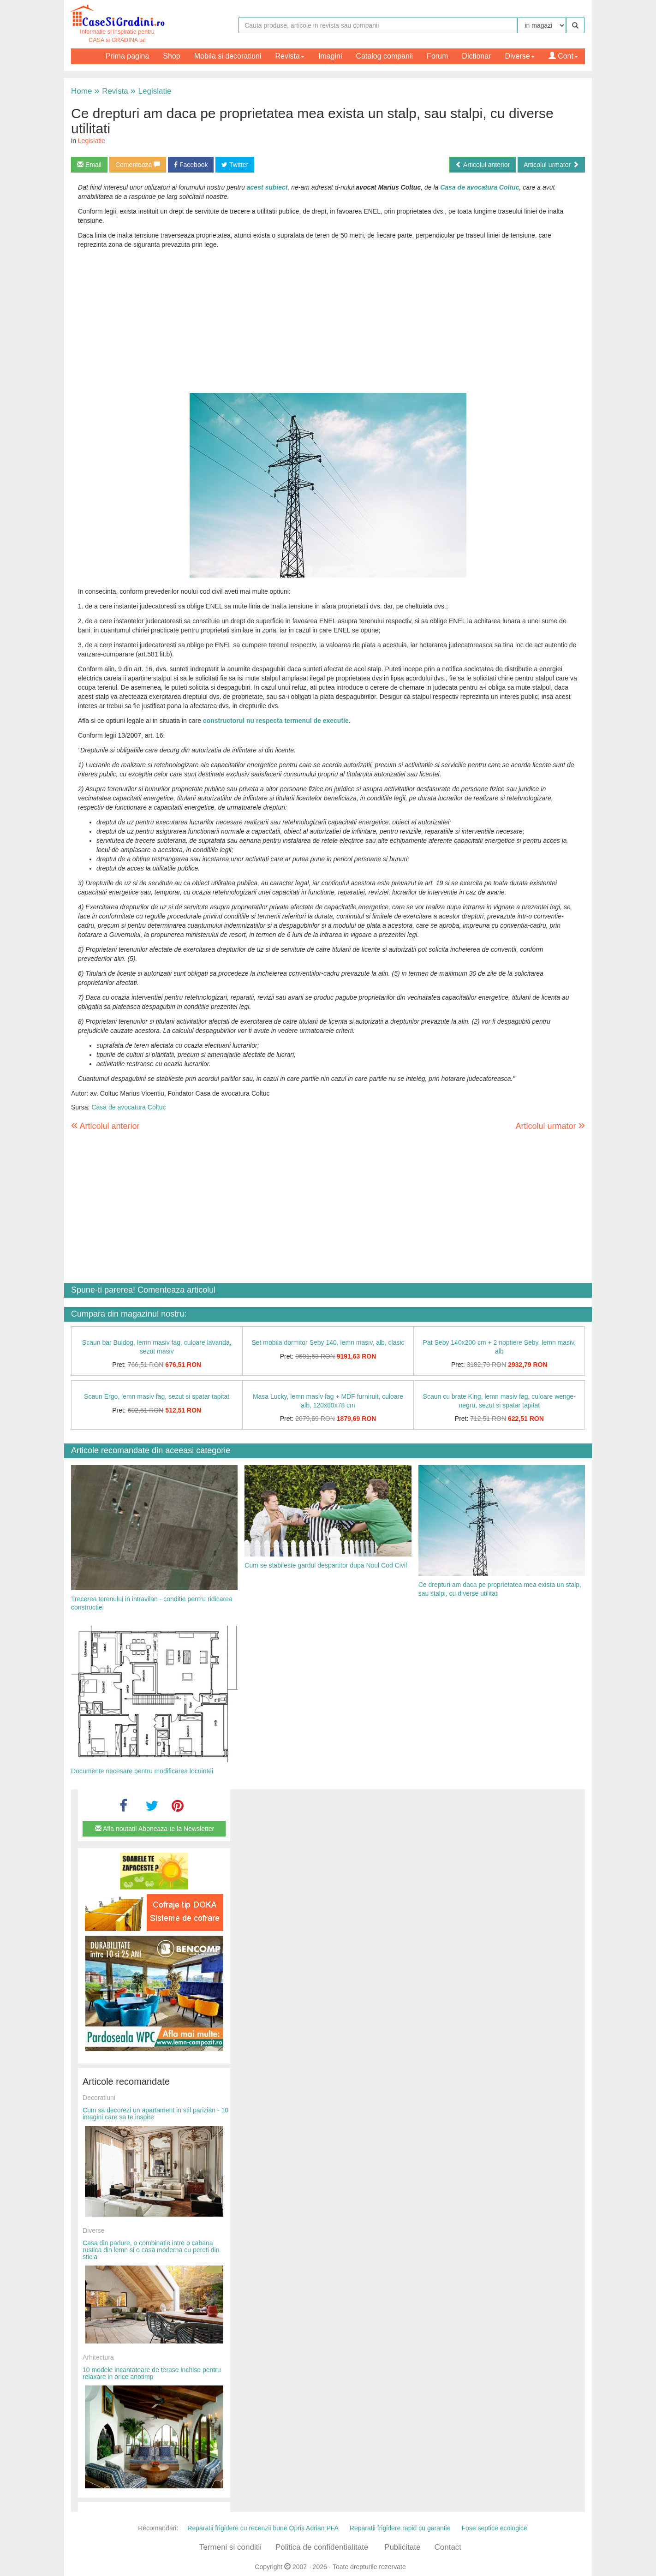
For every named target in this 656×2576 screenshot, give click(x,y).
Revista (289, 56)
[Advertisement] (328, 328)
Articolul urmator (551, 164)
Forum (437, 56)
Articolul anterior (482, 164)
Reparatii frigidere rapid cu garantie (400, 2528)
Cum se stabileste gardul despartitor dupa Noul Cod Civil (326, 1565)
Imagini (330, 56)
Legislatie (151, 91)
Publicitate (402, 2547)
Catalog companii (384, 56)
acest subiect (267, 187)
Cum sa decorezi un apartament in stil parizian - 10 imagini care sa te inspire (155, 2113)
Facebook (191, 164)
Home (81, 91)
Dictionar (476, 56)
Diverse (519, 56)
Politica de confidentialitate (321, 2547)
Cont (563, 56)
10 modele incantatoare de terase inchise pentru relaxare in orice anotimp (152, 2373)
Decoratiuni (99, 2097)
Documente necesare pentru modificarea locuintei (142, 1771)
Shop (171, 56)
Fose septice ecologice (494, 2528)
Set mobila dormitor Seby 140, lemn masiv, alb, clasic (327, 1342)
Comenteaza (137, 164)
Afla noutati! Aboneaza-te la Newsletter (154, 1828)
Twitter (234, 164)
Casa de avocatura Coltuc (479, 187)
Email (89, 164)
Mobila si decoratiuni (228, 56)
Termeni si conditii (230, 2547)
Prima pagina (127, 56)
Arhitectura (98, 2357)
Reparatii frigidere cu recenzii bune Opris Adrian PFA (263, 2528)
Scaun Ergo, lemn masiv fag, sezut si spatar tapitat (156, 1396)
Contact (447, 2547)
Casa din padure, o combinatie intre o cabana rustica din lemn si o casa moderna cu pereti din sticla (151, 2250)
